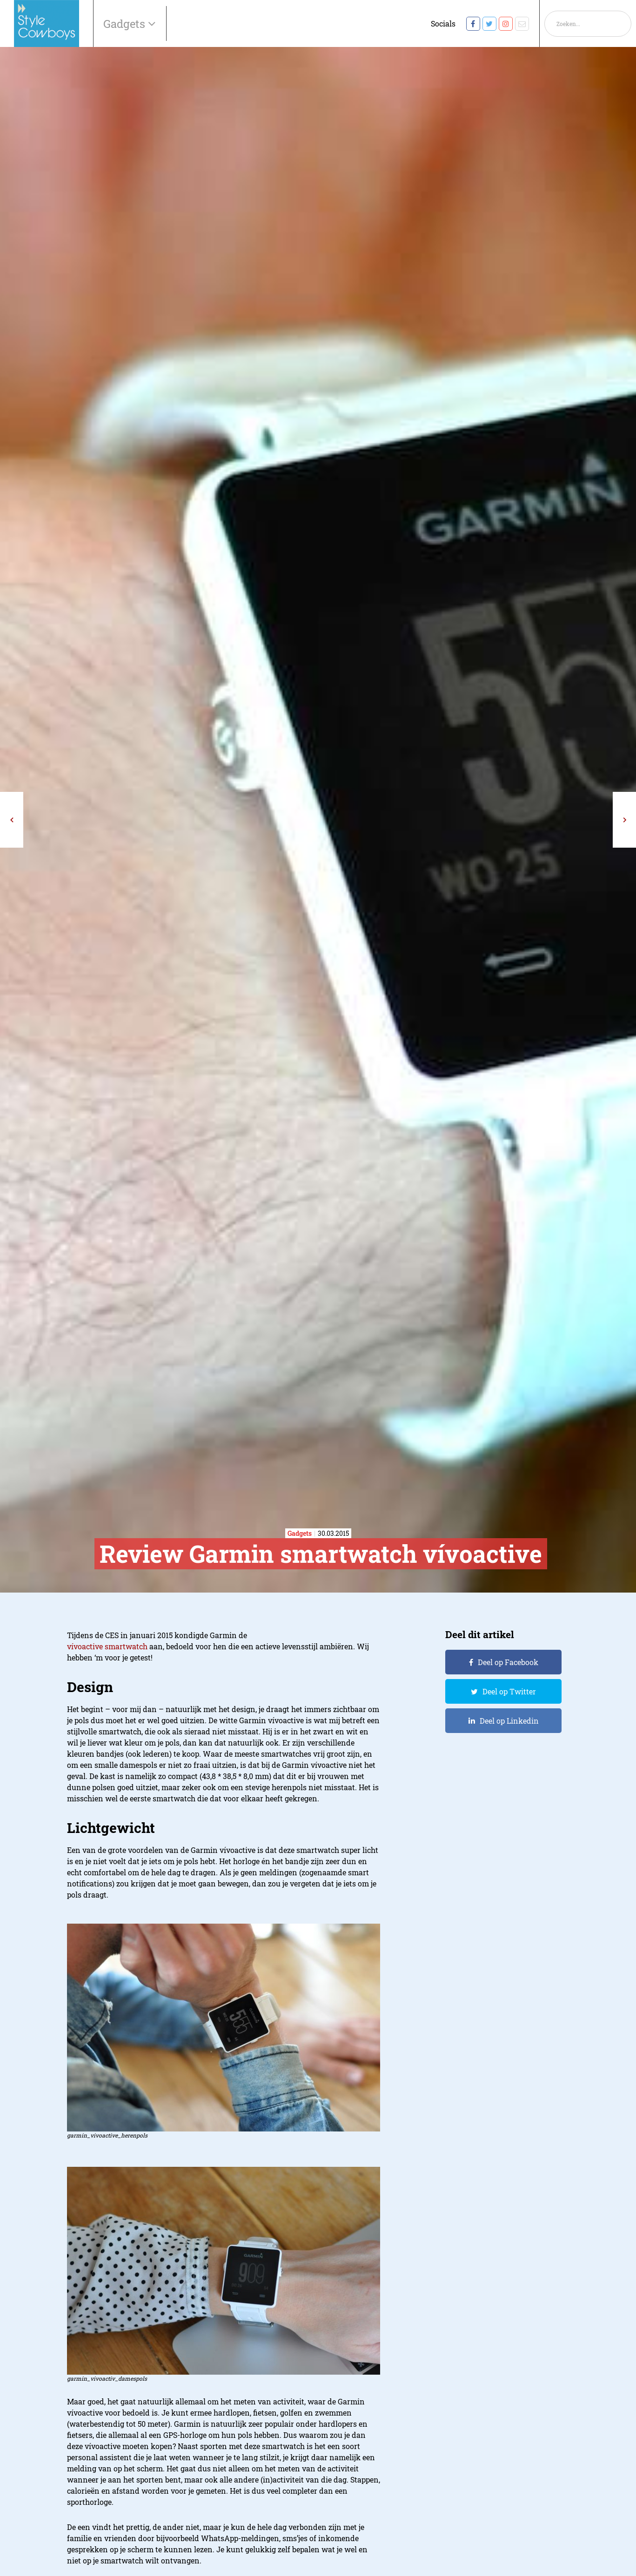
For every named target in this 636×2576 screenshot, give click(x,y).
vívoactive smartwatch (107, 1646)
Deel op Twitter (509, 1691)
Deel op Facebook (508, 1662)
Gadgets (125, 23)
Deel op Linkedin (509, 1721)
